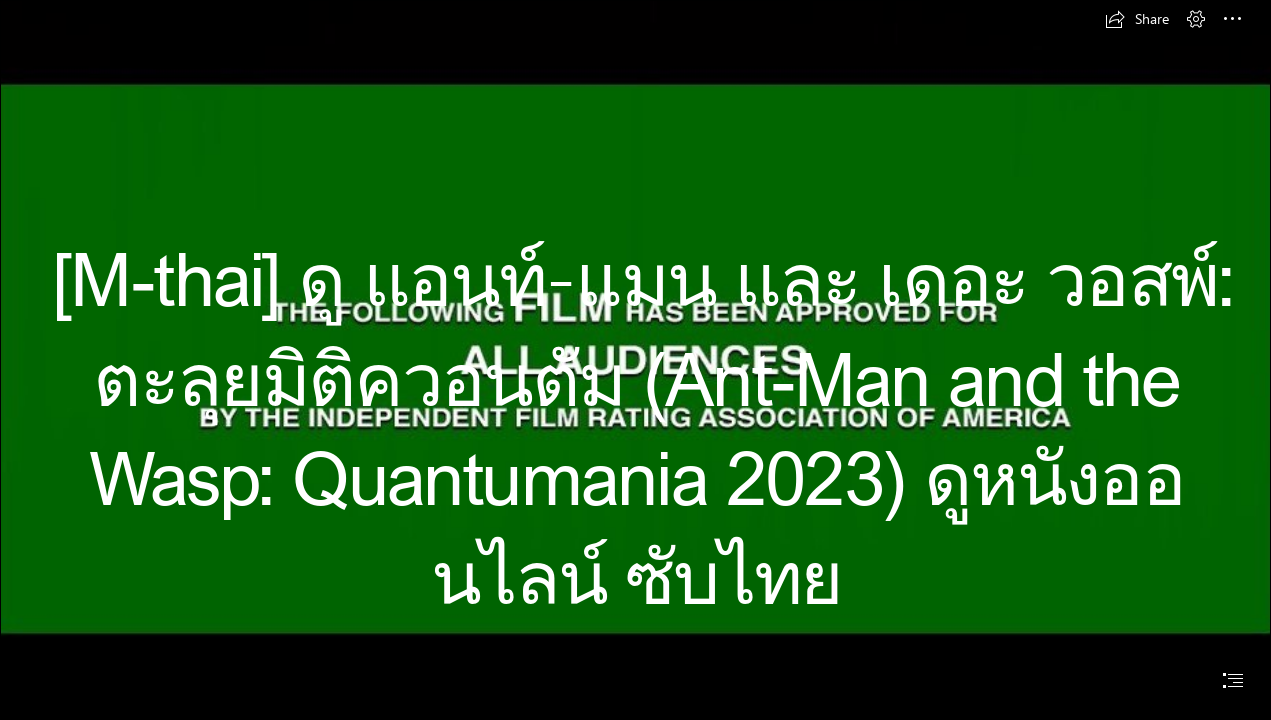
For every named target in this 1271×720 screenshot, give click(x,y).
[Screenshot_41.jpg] (635, 352)
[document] (635, 360)
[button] (1137, 19)
